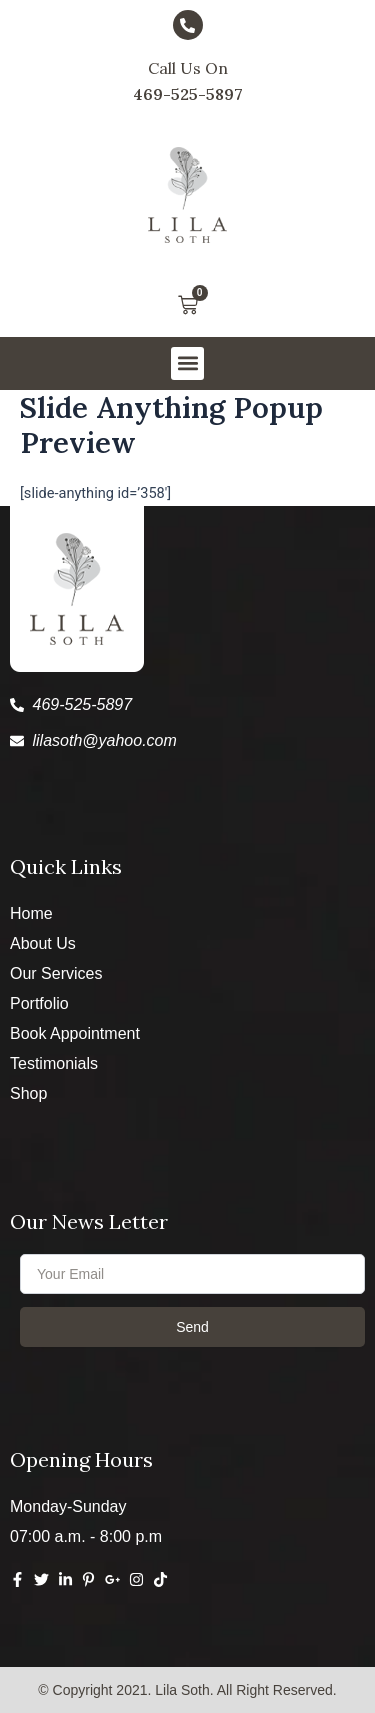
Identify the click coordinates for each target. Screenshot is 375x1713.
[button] (187, 363)
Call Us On (188, 68)
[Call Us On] (188, 25)
